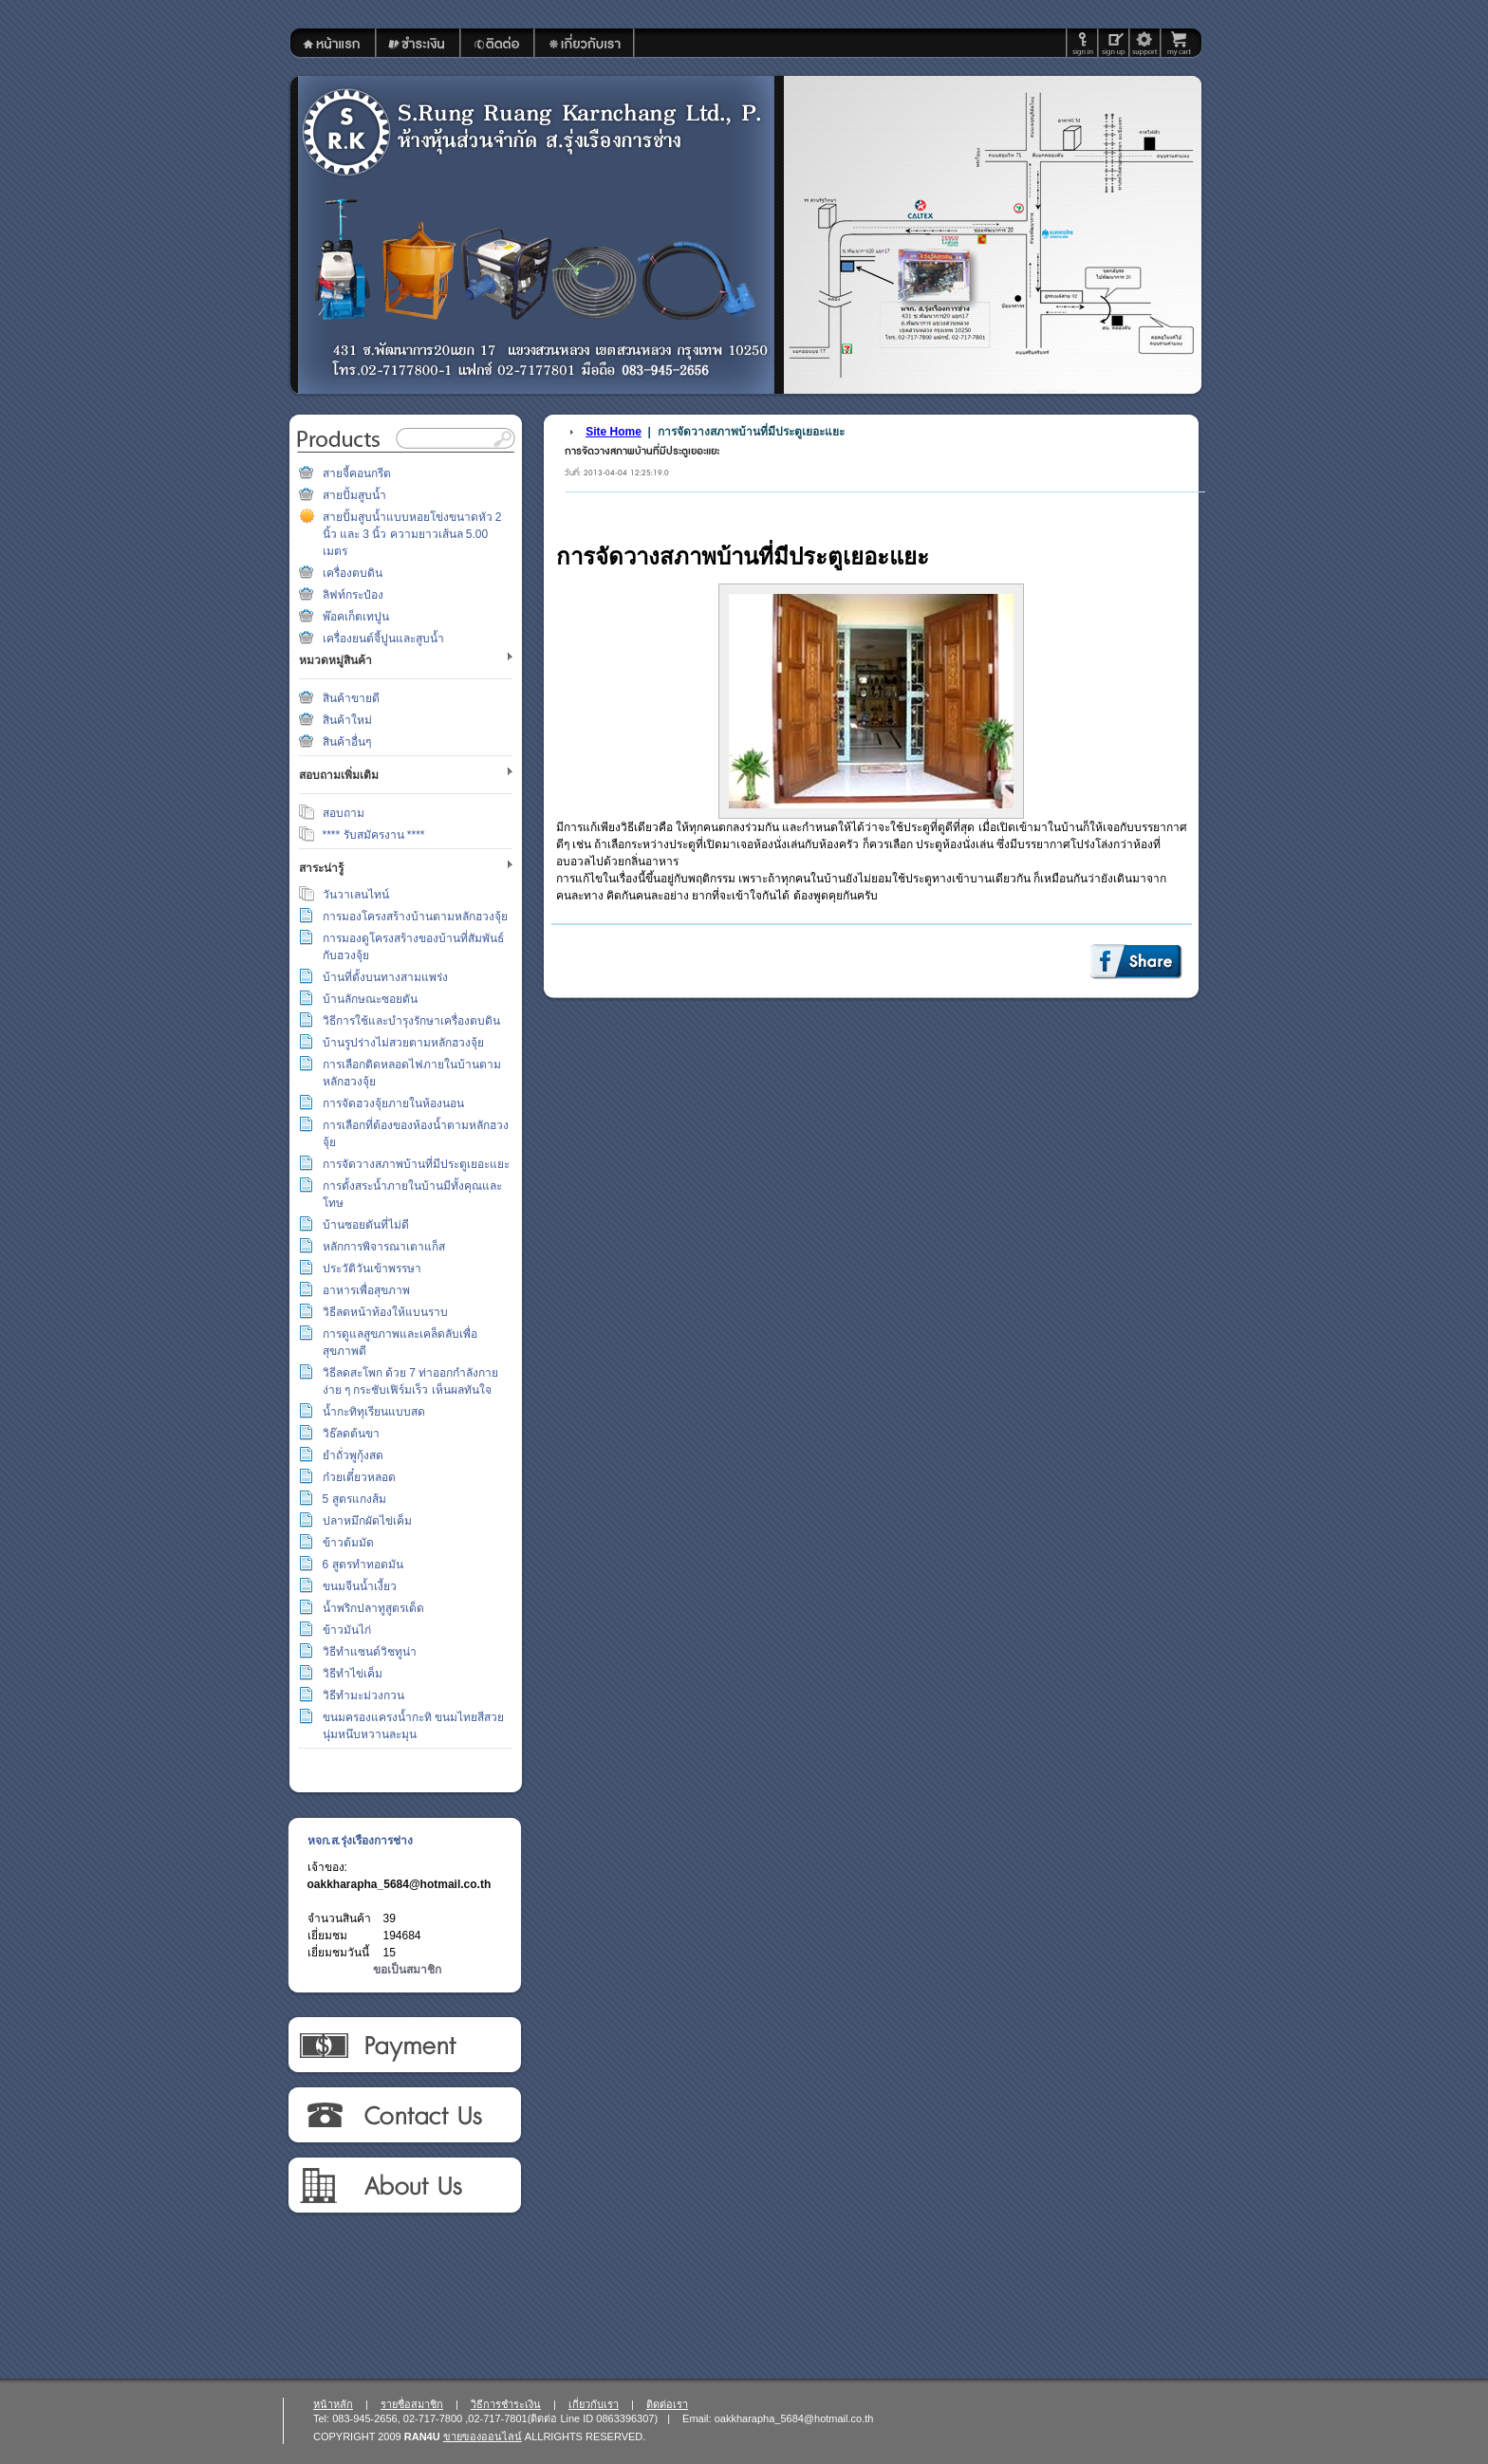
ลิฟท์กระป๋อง (353, 595)
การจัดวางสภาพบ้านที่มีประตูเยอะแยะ (416, 1164)
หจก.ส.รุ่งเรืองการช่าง (360, 1840)
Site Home (614, 431)
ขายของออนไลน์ (482, 2436)
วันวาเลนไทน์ (356, 894)
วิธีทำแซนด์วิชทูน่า (370, 1651)
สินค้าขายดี (351, 698)
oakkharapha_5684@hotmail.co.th (399, 1884)
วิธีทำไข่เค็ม (352, 1673)
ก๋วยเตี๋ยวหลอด (359, 1477)
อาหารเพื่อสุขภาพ (366, 1290)
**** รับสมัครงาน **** (374, 835)
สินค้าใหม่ (347, 720)
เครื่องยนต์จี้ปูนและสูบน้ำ (383, 638)
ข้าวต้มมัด (348, 1542)
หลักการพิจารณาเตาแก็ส (384, 1246)
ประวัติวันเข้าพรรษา (372, 1268)
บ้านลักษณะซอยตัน (370, 999)
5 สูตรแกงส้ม (354, 1499)
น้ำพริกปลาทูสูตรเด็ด (373, 1608)
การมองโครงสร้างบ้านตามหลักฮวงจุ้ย (415, 916)
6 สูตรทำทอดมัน (363, 1564)
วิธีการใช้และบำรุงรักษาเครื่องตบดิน (411, 1021)
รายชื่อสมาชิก (412, 2404)
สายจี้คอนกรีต (357, 473)
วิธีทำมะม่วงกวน (363, 1695)
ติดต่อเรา (404, 2115)
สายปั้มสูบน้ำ (354, 495)
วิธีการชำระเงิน (404, 2045)
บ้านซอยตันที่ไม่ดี (366, 1225)
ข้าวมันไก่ (347, 1630)
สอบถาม (343, 813)
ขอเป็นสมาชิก (407, 1969)
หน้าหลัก (333, 2404)
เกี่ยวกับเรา (404, 2186)
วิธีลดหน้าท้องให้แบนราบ (385, 1312)
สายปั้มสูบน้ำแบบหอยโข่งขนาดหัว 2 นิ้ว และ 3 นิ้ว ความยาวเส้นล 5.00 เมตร (412, 534)
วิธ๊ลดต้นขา (351, 1433)
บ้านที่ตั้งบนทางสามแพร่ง (385, 977)
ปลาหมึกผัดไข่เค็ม (367, 1521)
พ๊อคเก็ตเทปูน (356, 616)
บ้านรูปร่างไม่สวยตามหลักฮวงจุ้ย (403, 1042)
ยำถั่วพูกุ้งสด (353, 1455)
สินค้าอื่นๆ (347, 742)
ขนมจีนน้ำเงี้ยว (360, 1586)
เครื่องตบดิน (352, 573)
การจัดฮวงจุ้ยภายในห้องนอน (393, 1103)
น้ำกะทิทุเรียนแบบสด (374, 1411)
